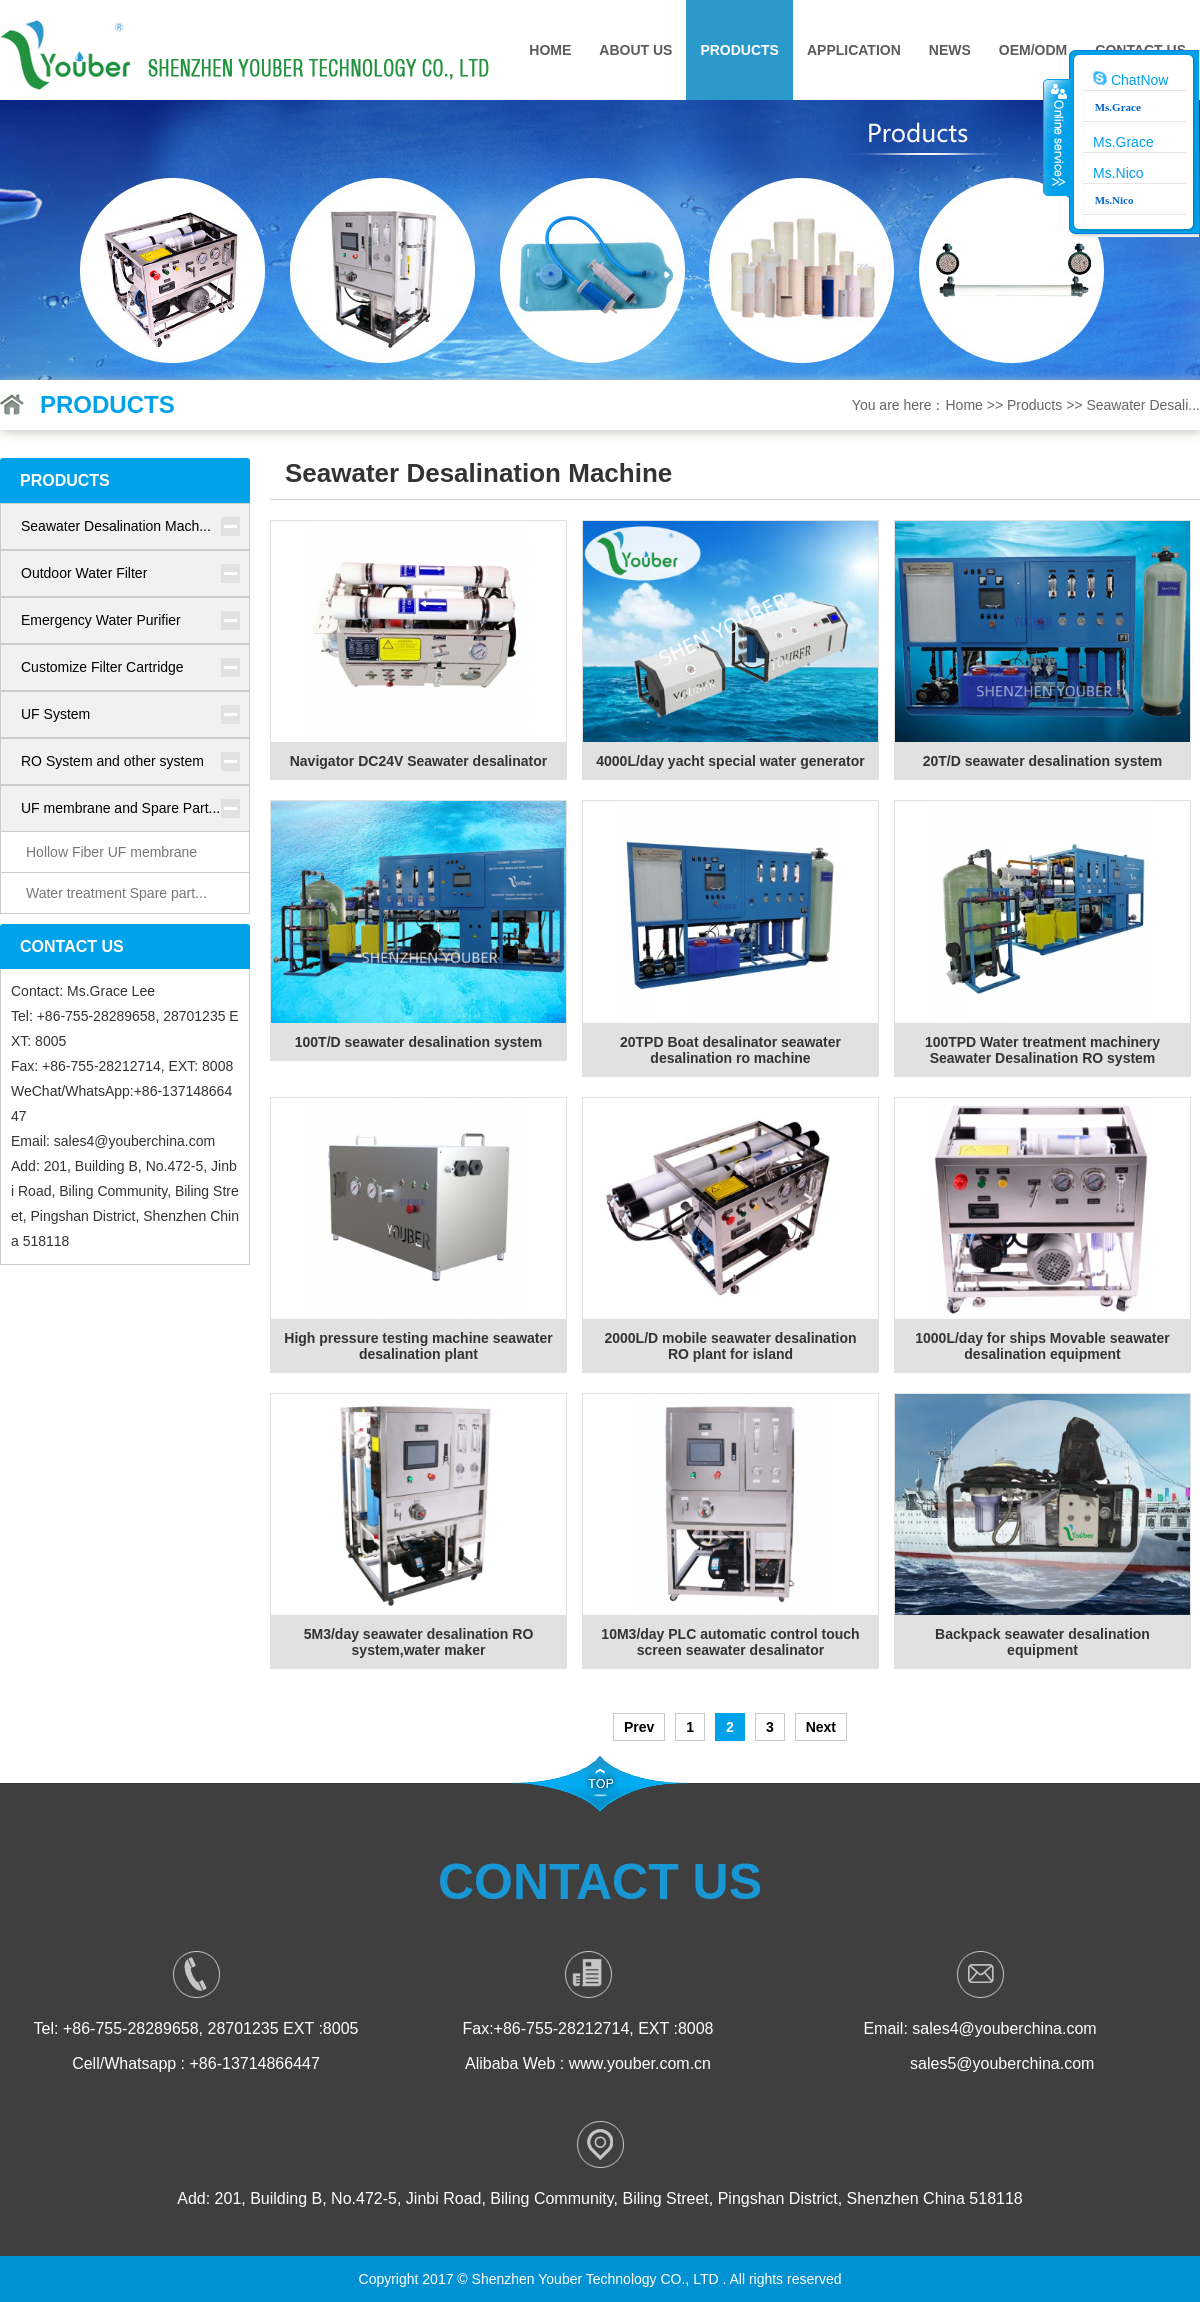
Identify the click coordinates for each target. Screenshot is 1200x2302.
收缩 (1057, 137)
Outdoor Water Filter (84, 573)
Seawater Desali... (1143, 405)
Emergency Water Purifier (101, 620)
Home (550, 50)
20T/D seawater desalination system (1043, 761)
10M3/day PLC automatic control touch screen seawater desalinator (730, 1642)
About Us (635, 50)
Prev (639, 1727)
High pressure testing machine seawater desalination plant (418, 1346)
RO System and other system (112, 761)
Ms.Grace (1123, 142)
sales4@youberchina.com (134, 1141)
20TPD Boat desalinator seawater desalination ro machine (730, 1050)
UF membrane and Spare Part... (120, 808)
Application (854, 50)
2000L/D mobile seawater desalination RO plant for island (730, 1346)
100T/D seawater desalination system (418, 1042)
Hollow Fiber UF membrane (111, 852)
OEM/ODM (1033, 50)
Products (739, 50)
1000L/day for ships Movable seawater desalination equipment (1042, 1346)
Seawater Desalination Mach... (116, 526)
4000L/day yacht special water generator (730, 761)
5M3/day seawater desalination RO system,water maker (419, 1642)
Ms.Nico (1118, 173)
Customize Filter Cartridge (102, 667)
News (950, 50)
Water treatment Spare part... (116, 893)
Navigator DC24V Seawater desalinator (419, 761)
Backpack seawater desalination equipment (1042, 1642)
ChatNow (1130, 79)
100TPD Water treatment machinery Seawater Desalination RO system (1042, 1050)
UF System (55, 714)
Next (821, 1727)
